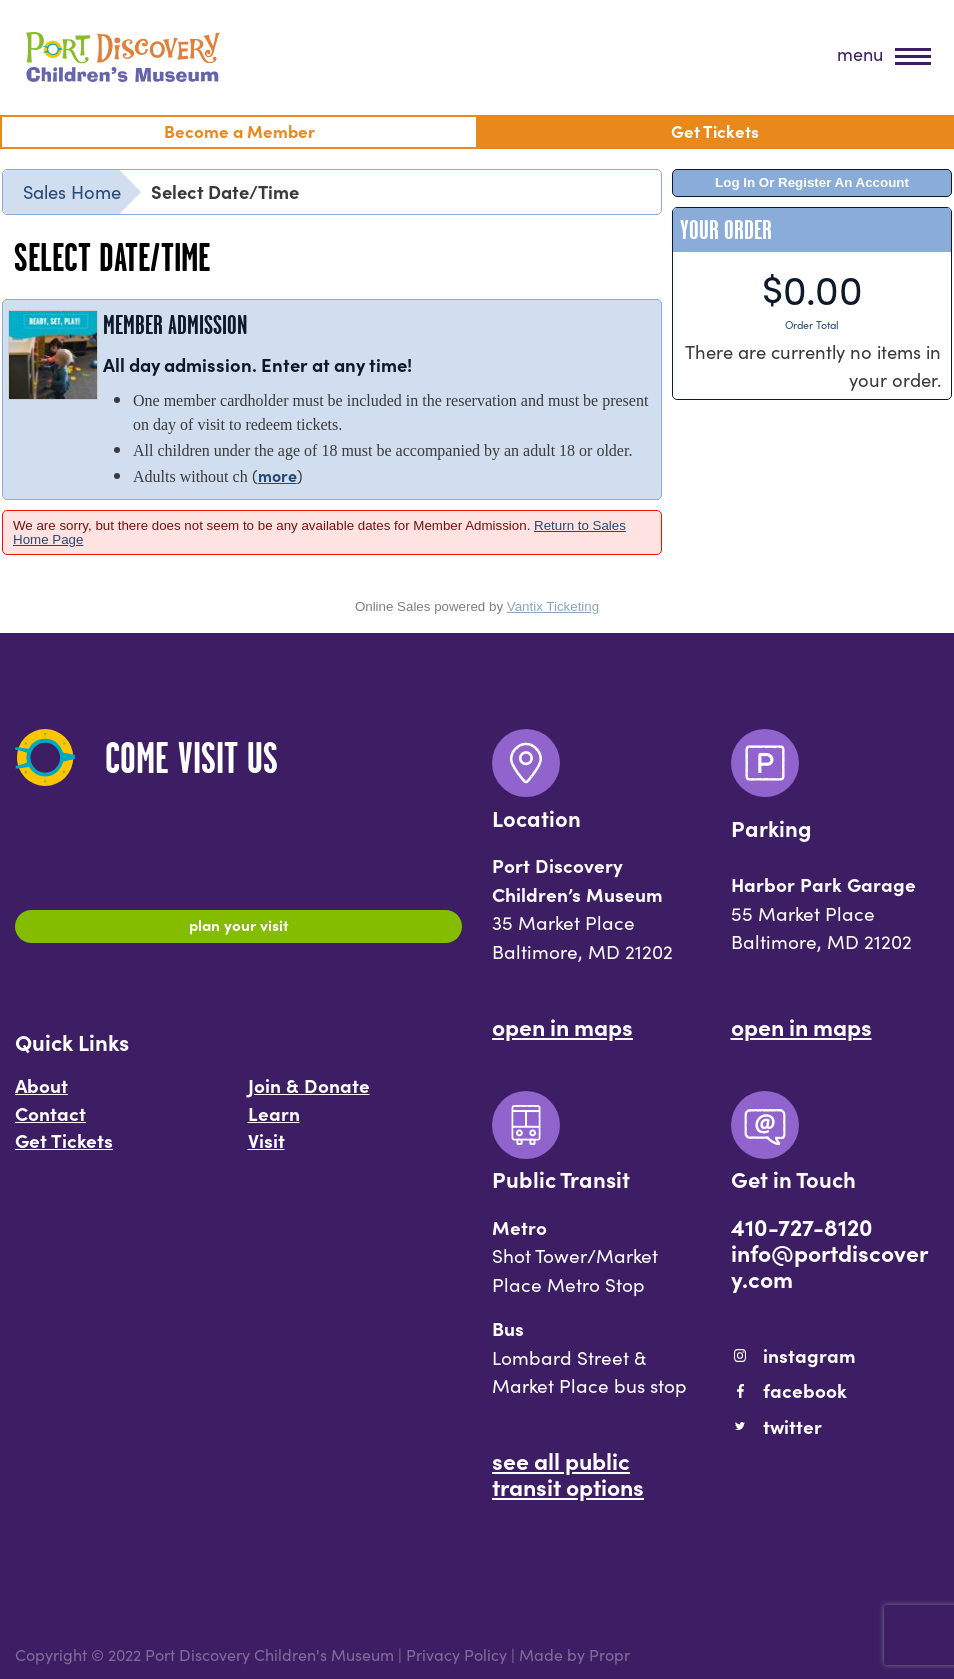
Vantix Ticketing (553, 606)
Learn (274, 1122)
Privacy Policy (456, 1654)
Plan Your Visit (238, 929)
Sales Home (72, 191)
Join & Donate (309, 1094)
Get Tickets (64, 1150)
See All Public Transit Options (568, 1473)
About (41, 1094)
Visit (266, 1150)
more (277, 475)
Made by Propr (574, 1654)
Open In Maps (562, 1026)
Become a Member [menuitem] (239, 130)
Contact (50, 1122)
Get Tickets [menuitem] (715, 130)
